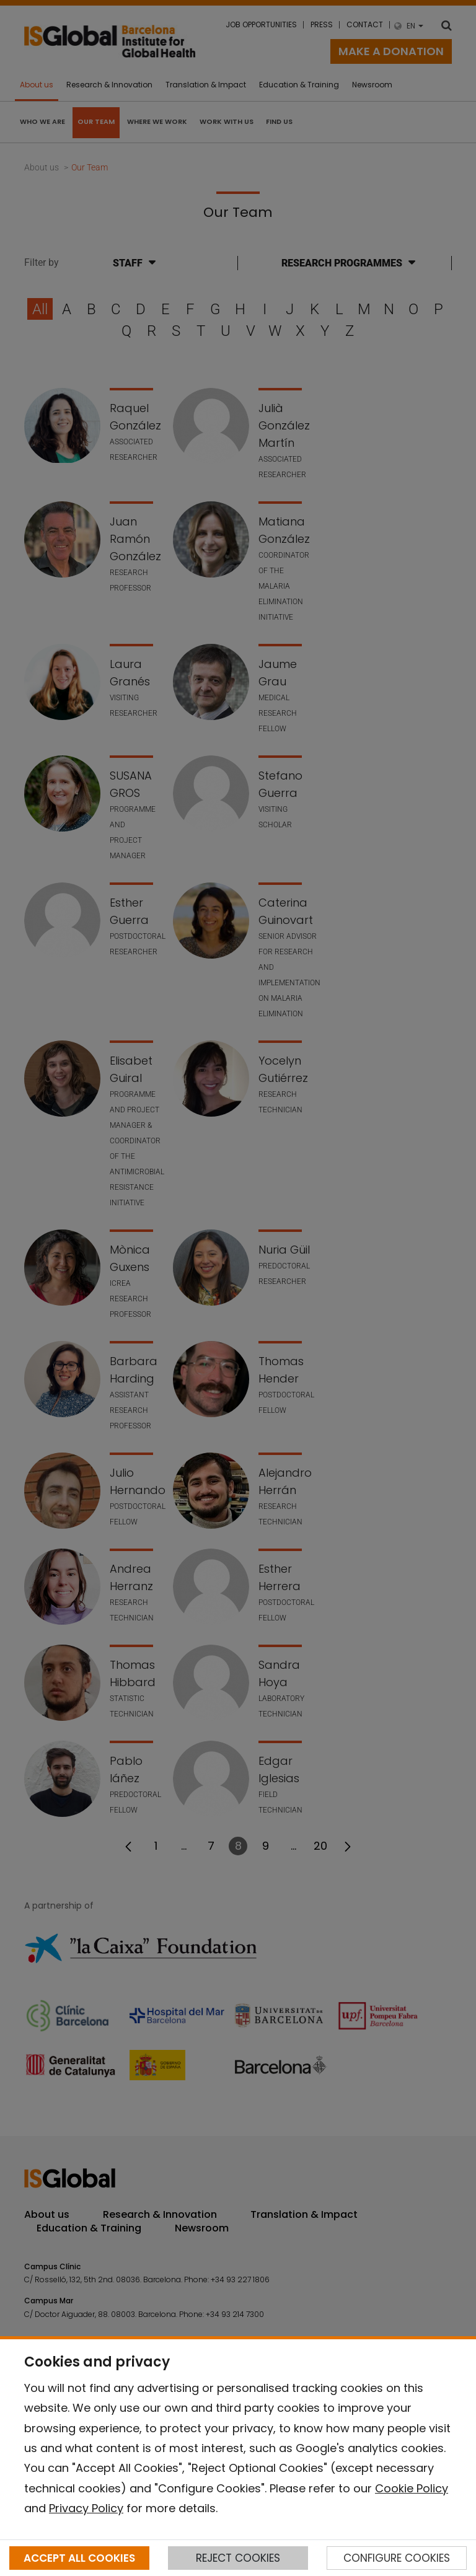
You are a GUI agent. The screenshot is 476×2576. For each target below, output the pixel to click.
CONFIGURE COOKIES (396, 2558)
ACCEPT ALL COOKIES (79, 2558)
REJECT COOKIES (238, 2558)
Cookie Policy (411, 2488)
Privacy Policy (86, 2508)
